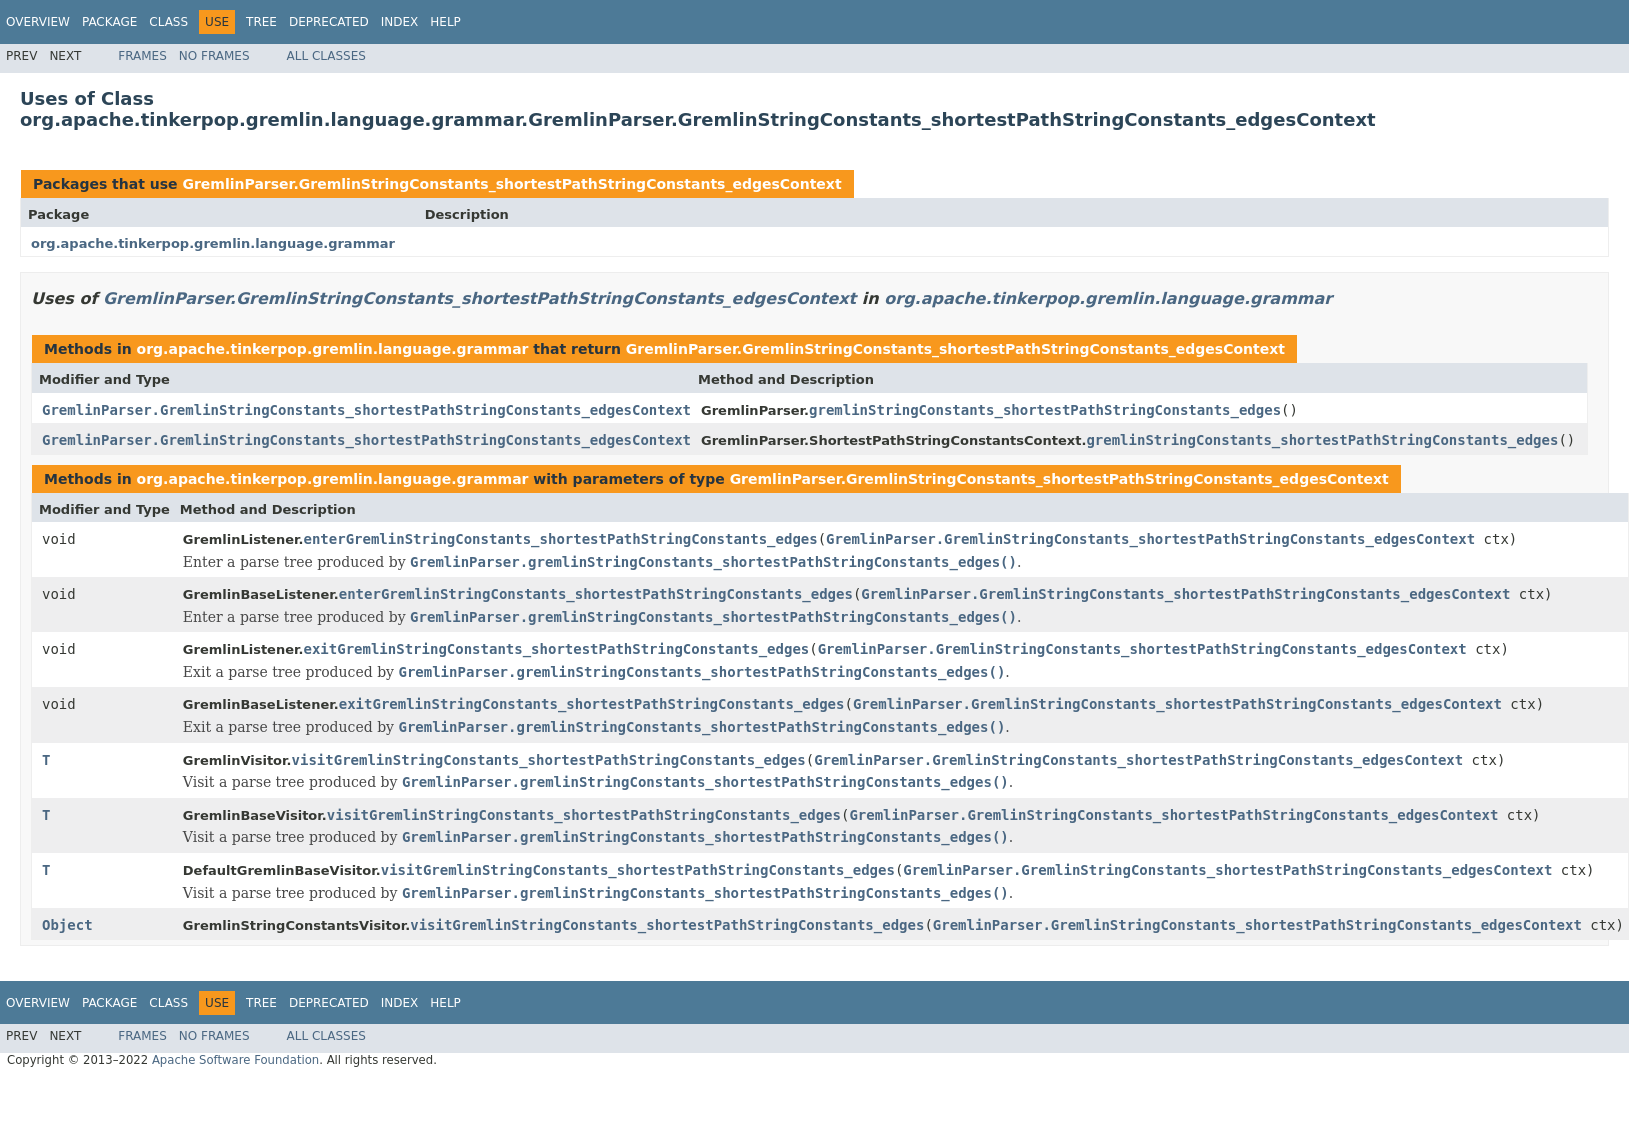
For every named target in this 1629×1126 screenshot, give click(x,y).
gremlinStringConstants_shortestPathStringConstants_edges (1045, 410)
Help (445, 22)
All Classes (326, 56)
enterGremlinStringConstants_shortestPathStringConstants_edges (561, 539)
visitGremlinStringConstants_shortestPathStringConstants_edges (549, 760)
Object (67, 925)
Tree (261, 22)
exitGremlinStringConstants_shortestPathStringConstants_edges (557, 649)
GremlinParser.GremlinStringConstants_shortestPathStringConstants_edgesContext (511, 184)
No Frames (214, 56)
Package (109, 22)
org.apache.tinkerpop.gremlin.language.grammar (213, 243)
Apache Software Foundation (235, 1060)
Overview (38, 22)
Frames (142, 56)
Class (168, 22)
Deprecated (329, 22)
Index (400, 22)
